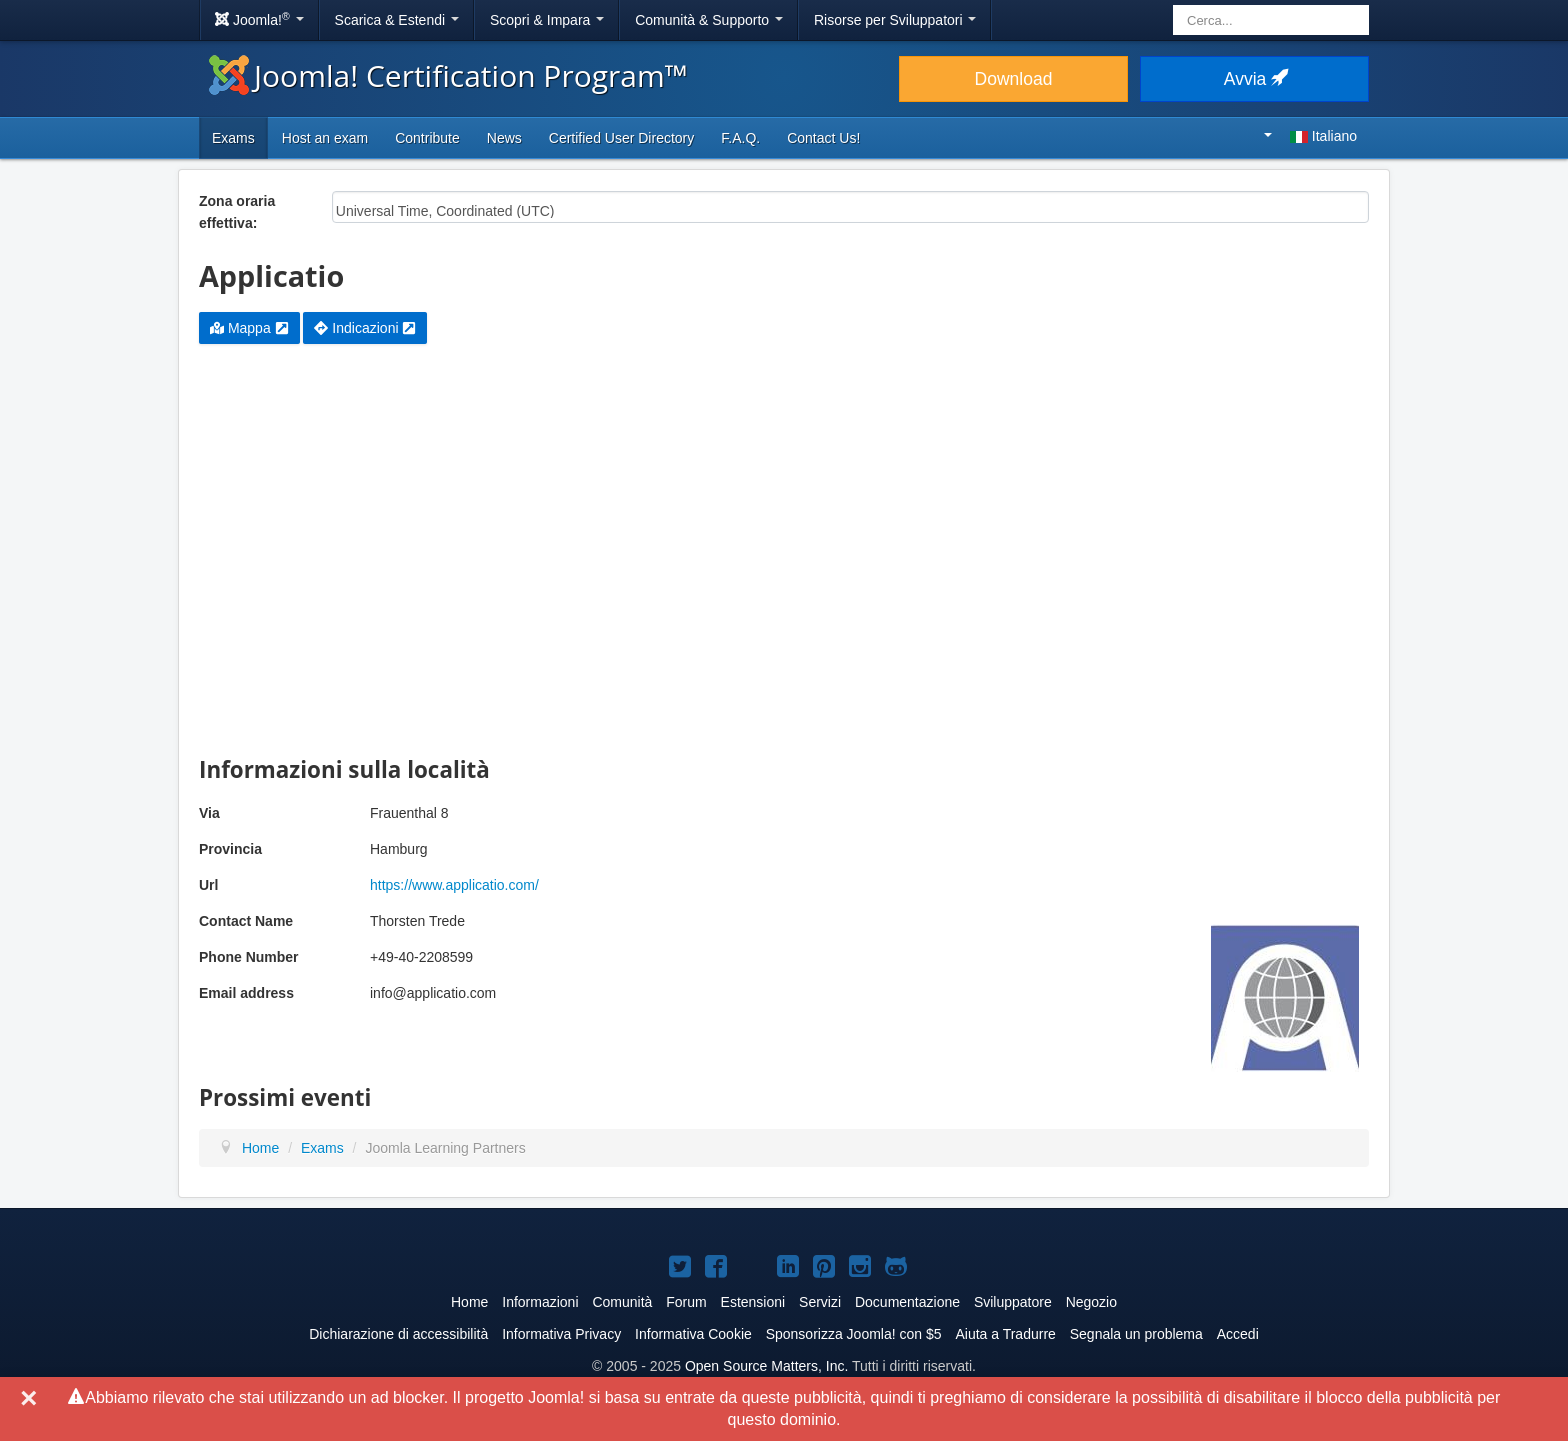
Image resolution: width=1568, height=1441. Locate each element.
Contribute (427, 138)
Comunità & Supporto (709, 20)
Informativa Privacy (561, 1334)
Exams (233, 138)
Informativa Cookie (693, 1334)
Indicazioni (365, 328)
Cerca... (1173, 5)
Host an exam (325, 138)
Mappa (249, 328)
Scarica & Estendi (397, 20)
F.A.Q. (740, 138)
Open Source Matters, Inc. (766, 1366)
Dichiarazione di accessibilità (398, 1334)
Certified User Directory (621, 138)
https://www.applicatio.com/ (454, 885)
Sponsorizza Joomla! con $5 (854, 1334)
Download (1014, 79)
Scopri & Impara (547, 20)
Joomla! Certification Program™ (448, 75)
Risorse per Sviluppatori (895, 20)
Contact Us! (823, 138)
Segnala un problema (1136, 1334)
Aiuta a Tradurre (1005, 1334)
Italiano (1310, 136)
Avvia (1254, 79)
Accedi (1238, 1334)
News (504, 138)
